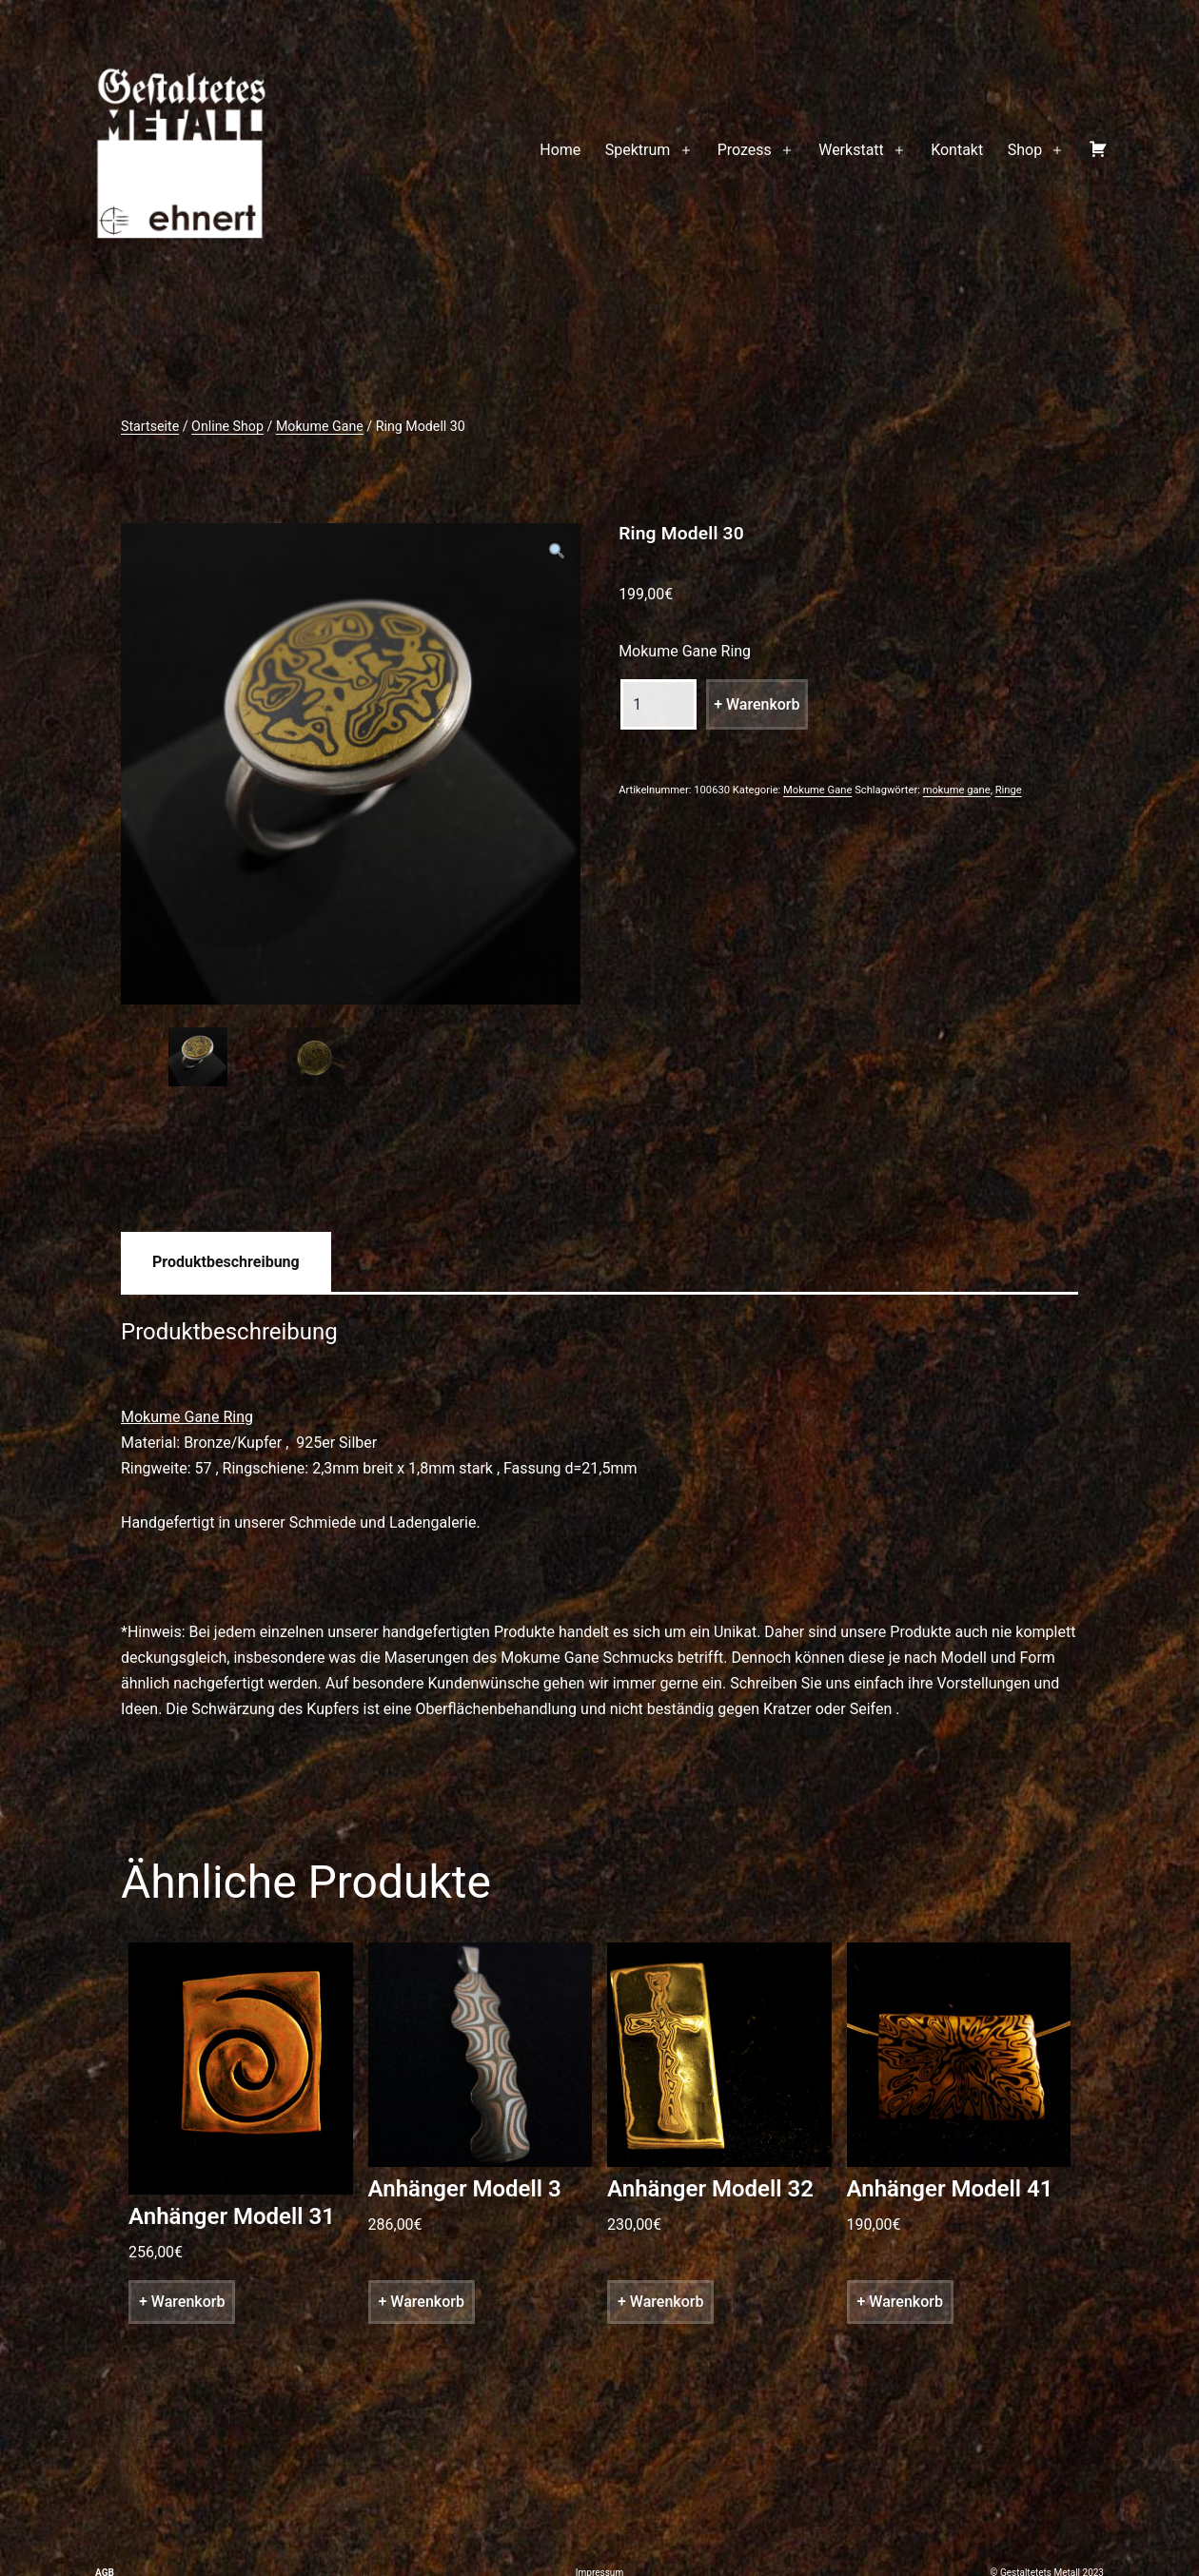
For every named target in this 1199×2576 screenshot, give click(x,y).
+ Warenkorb (756, 704)
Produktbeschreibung (226, 1265)
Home (560, 150)
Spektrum (638, 150)
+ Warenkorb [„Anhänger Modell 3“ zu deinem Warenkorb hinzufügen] (421, 2305)
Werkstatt (851, 150)
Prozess (744, 150)
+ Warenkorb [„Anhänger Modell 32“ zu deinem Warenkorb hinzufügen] (660, 2305)
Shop (1025, 150)
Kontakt (957, 150)
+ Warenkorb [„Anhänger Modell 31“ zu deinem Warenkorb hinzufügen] (182, 2305)
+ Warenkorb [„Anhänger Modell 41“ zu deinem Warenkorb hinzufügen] (900, 2305)
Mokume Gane (320, 426)
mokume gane (957, 790)
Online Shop (227, 426)
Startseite (150, 426)
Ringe (1008, 790)
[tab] (226, 1265)
